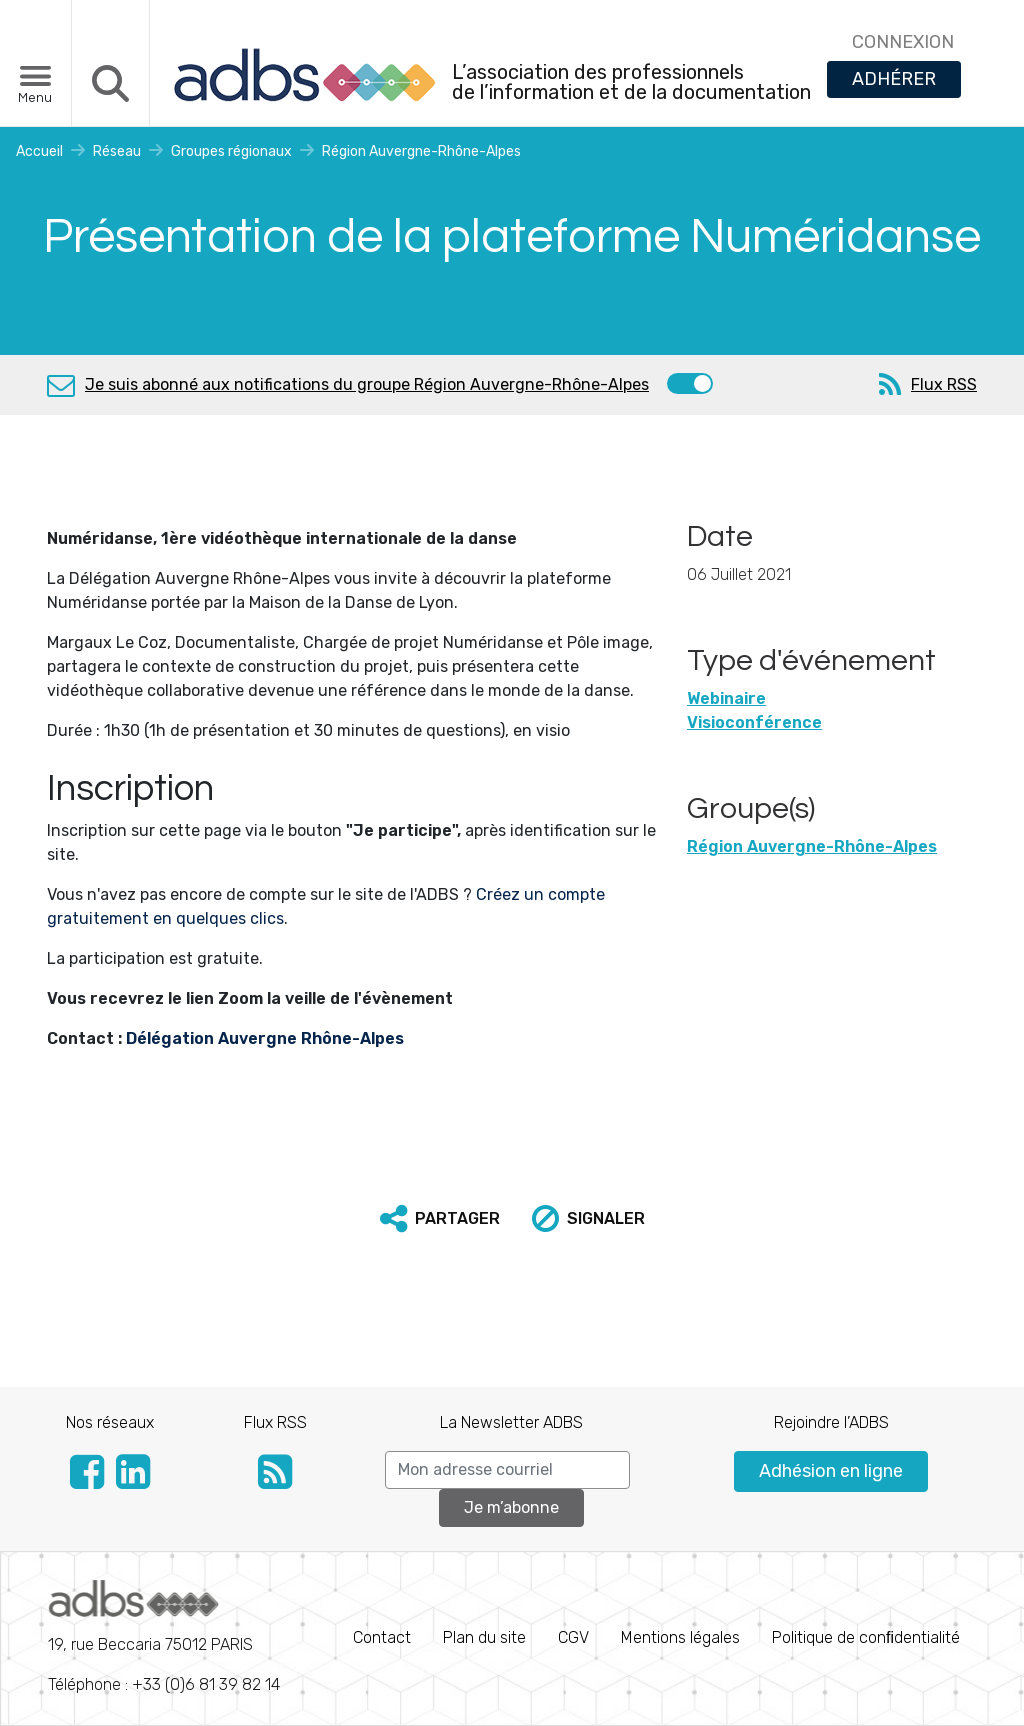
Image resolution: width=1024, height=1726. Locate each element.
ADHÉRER (894, 79)
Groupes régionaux (231, 151)
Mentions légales (680, 1637)
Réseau (117, 151)
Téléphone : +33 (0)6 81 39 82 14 (164, 1637)
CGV (573, 1637)
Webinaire (726, 698)
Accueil (39, 151)
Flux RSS (944, 384)
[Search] (507, 1470)
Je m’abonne (511, 1507)
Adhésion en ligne (831, 1471)
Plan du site (484, 1637)
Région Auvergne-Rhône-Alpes (421, 151)
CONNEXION (903, 42)
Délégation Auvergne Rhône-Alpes (265, 1038)
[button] (440, 1219)
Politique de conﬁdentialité (866, 1637)
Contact (382, 1637)
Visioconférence (754, 722)
